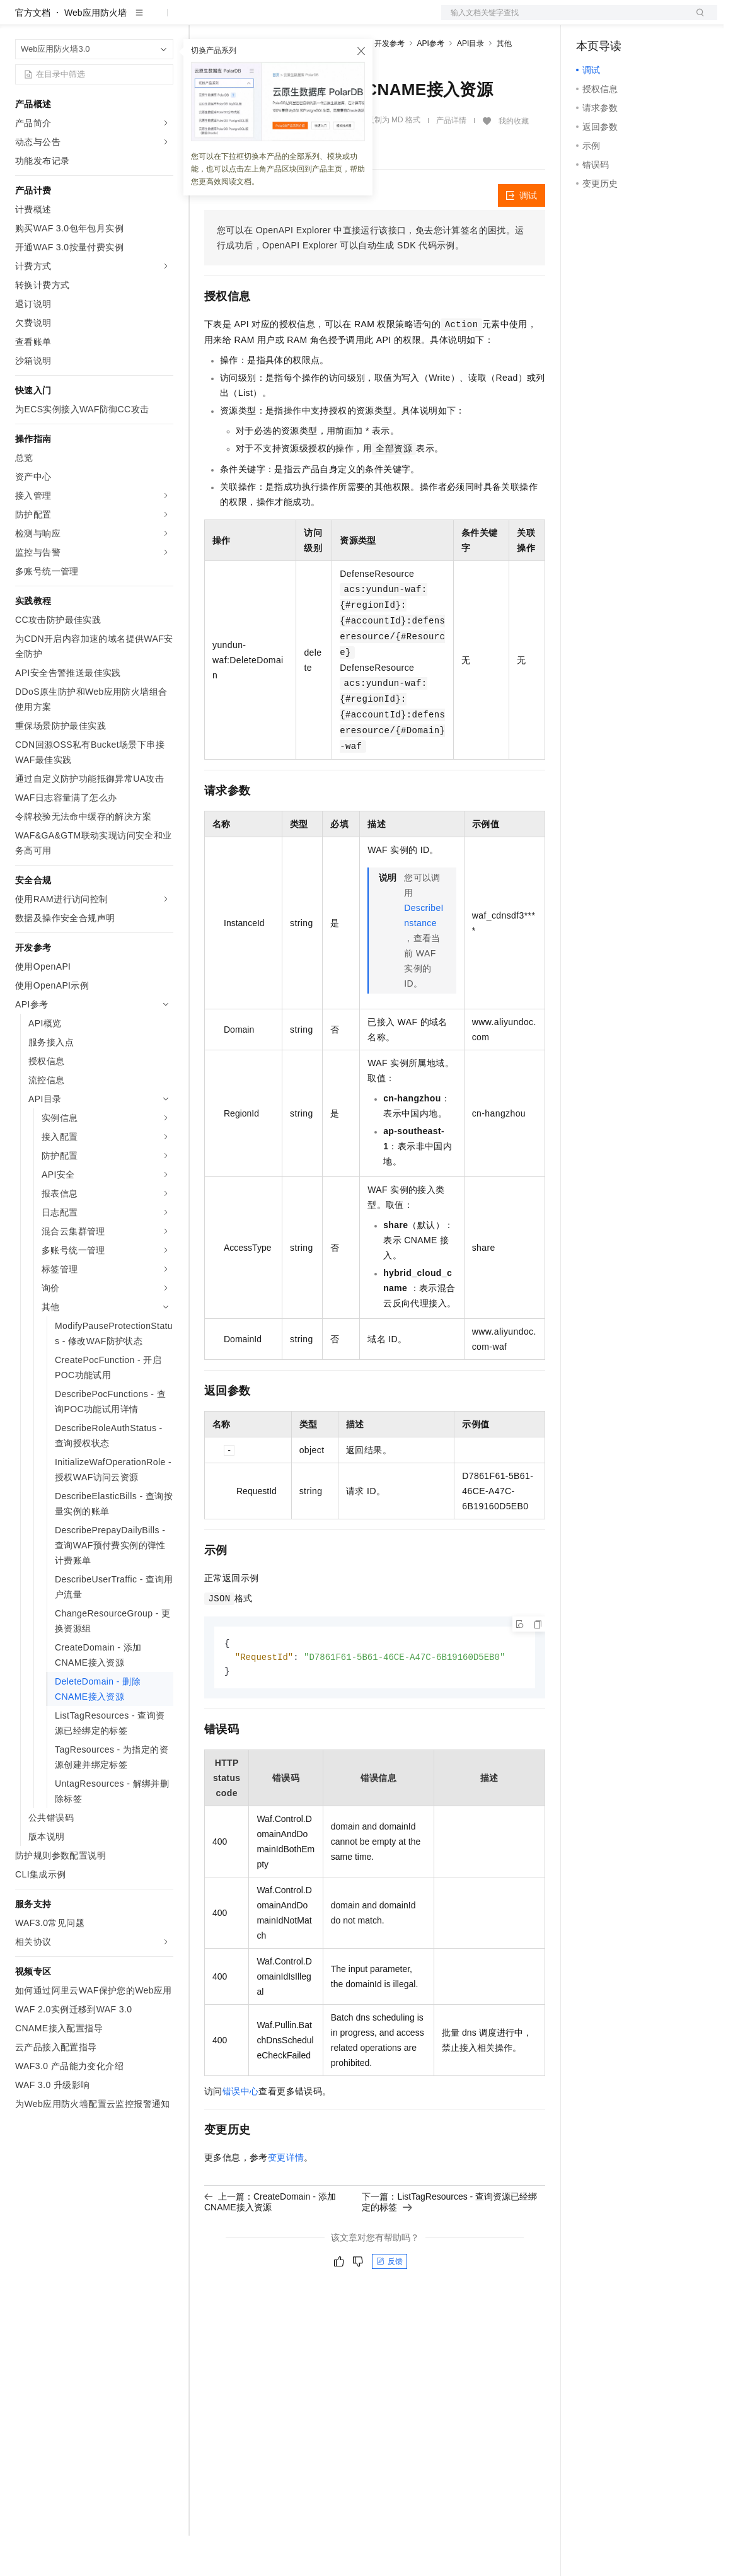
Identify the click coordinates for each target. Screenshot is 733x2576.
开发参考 (389, 83)
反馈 (389, 2303)
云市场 (307, 20)
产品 (164, 20)
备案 (589, 20)
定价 (272, 20)
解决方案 (203, 20)
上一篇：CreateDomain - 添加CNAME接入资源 (270, 2244)
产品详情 (451, 160)
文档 (563, 20)
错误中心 (240, 2133)
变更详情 (286, 2200)
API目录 (470, 83)
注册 (650, 20)
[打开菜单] (20, 20)
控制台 (620, 20)
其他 (504, 83)
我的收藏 (514, 161)
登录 (696, 20)
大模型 (129, 20)
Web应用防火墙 (95, 53)
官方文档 (32, 53)
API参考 (430, 83)
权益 (242, 20)
